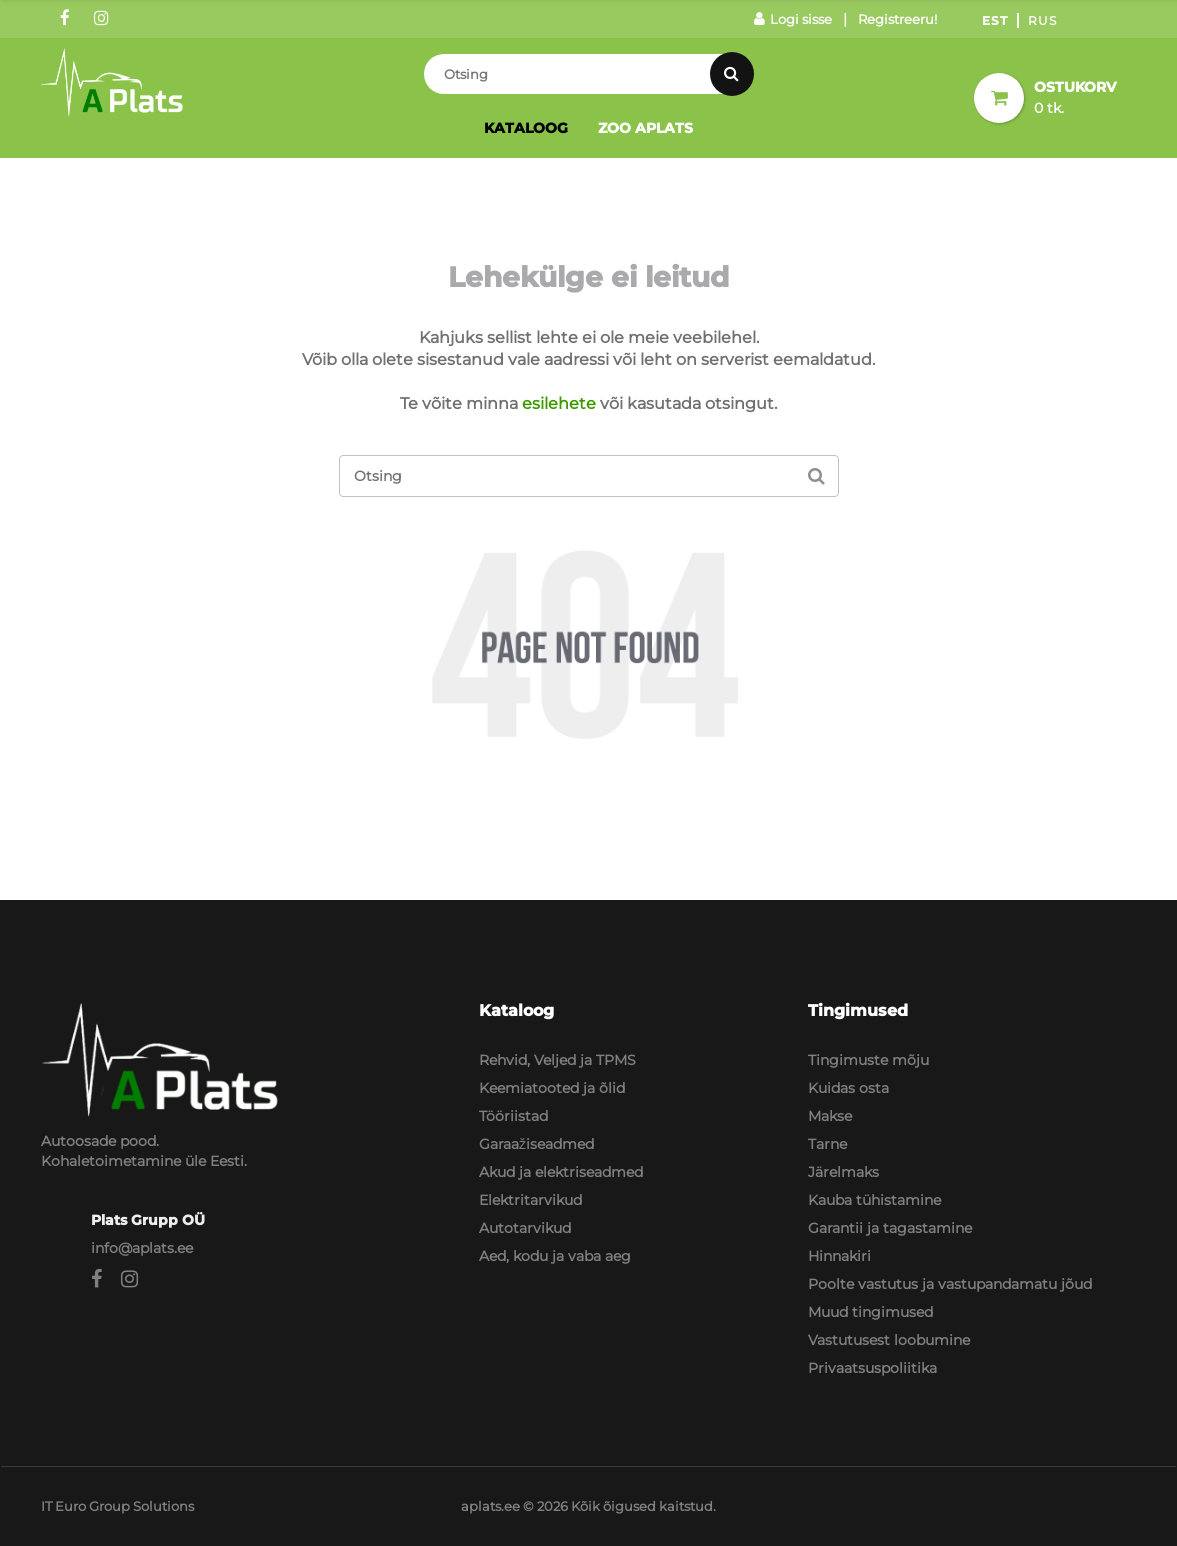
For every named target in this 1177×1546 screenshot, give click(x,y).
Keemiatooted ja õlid (552, 1088)
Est (995, 20)
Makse (830, 1116)
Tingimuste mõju (868, 1060)
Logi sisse (793, 19)
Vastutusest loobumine (889, 1340)
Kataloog (526, 128)
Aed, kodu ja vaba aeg (555, 1256)
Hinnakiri (839, 1256)
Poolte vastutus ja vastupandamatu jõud (950, 1284)
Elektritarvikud (530, 1200)
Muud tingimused (870, 1312)
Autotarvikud (525, 1228)
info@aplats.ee (142, 1248)
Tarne (827, 1144)
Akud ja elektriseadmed (561, 1172)
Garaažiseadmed (536, 1144)
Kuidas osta (848, 1088)
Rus (1042, 20)
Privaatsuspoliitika (872, 1368)
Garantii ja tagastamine (890, 1228)
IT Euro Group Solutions (117, 1506)
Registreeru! (897, 19)
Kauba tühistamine (874, 1200)
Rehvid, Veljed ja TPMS (557, 1060)
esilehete (559, 403)
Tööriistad (513, 1116)
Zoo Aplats (645, 128)
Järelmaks (843, 1172)
